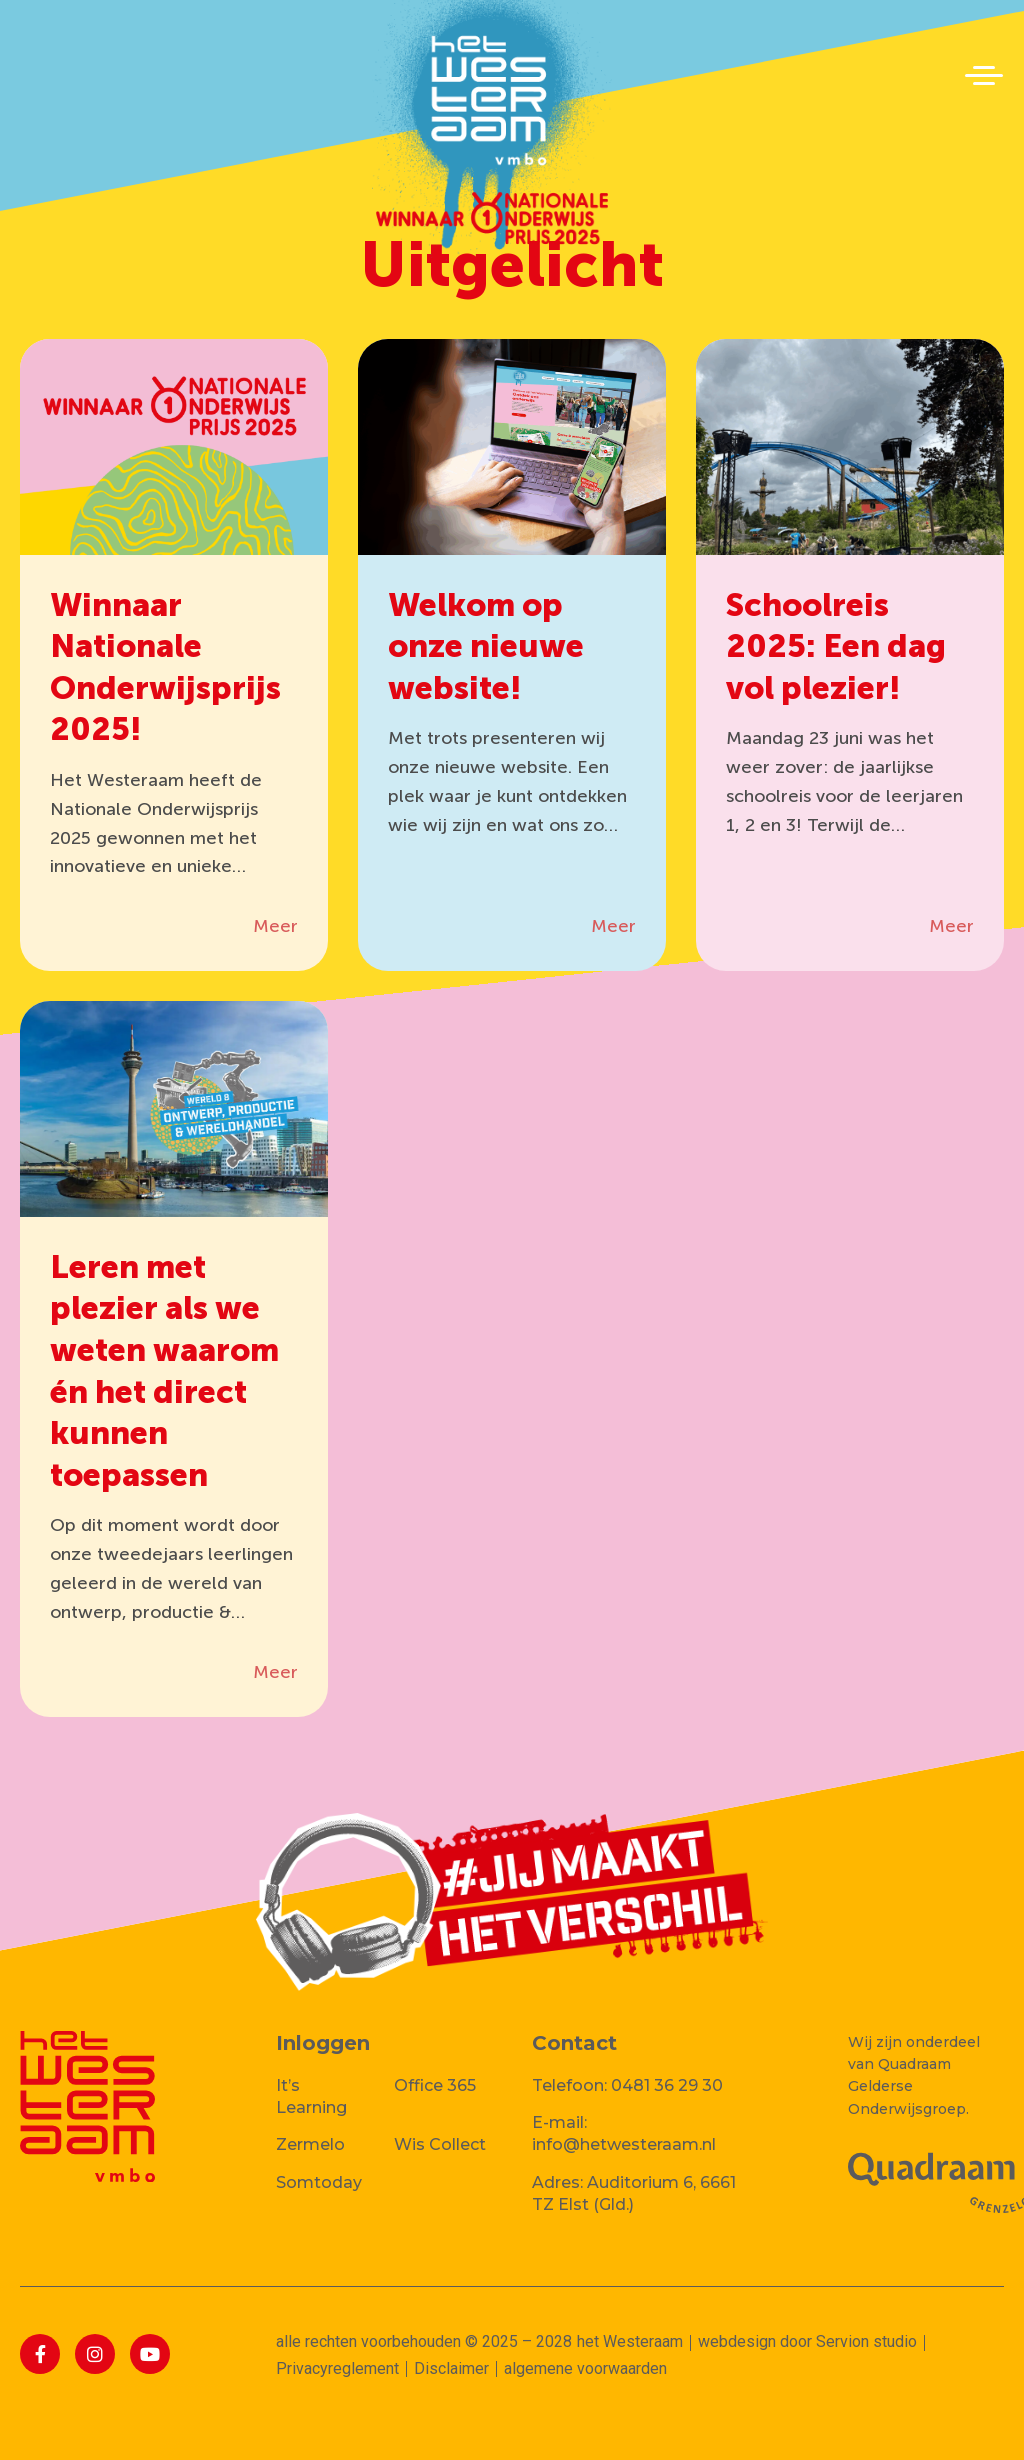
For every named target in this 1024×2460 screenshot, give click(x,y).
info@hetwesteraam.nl (624, 2144)
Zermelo (310, 2144)
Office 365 (435, 2085)
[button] (984, 75)
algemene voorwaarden (585, 2368)
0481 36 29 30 (667, 2085)
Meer (275, 926)
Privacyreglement (337, 2368)
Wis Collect (440, 2144)
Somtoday (319, 2182)
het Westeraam (630, 2341)
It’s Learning (311, 2096)
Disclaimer (451, 2368)
